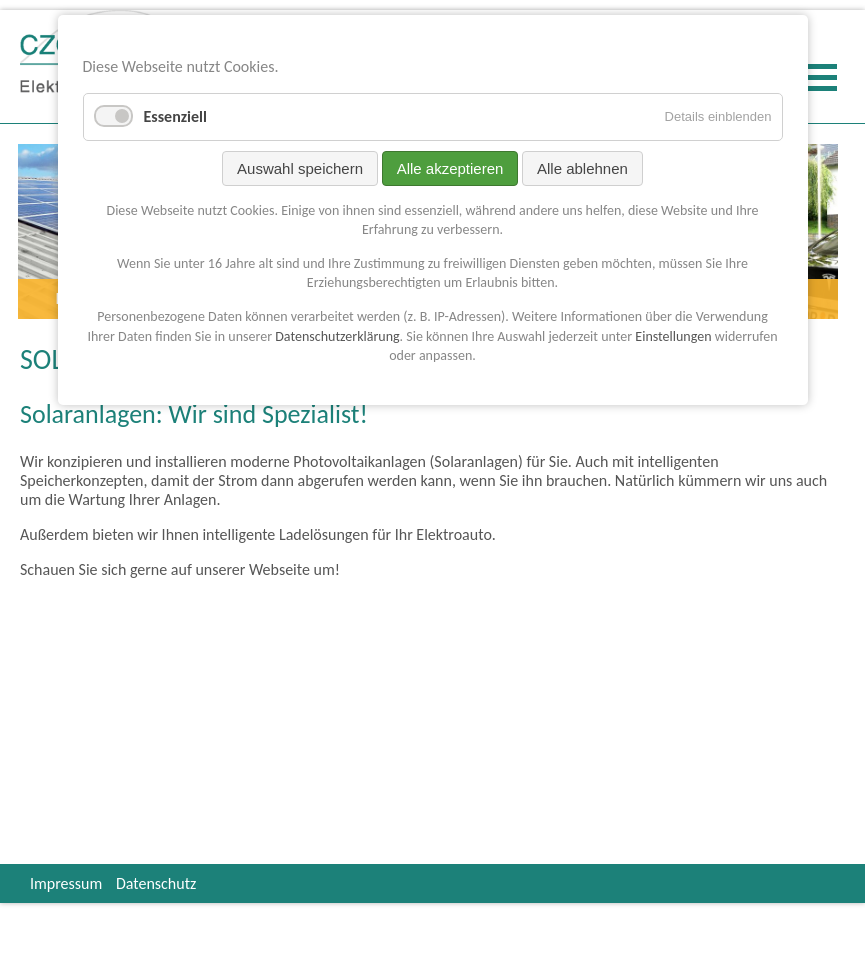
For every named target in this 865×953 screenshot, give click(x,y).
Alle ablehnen (582, 168)
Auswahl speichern (300, 168)
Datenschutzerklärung (337, 336)
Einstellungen (673, 336)
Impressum (66, 883)
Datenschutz (156, 883)
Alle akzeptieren (450, 168)
